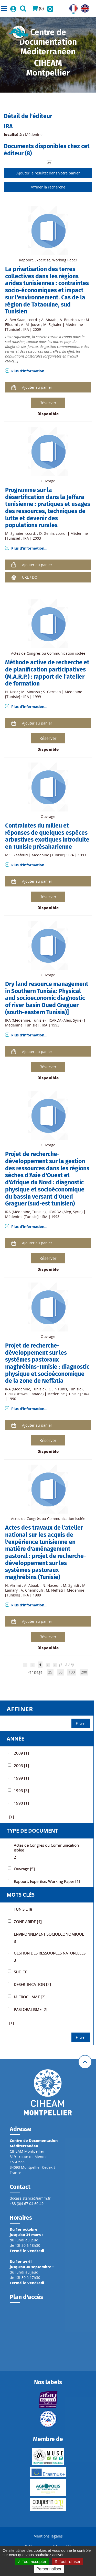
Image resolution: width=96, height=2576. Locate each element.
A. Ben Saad (15, 319)
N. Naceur (51, 1585)
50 (60, 1672)
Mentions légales (48, 2536)
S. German (52, 691)
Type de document (32, 1830)
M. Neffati (54, 1590)
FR (71, 7)
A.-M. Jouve (30, 324)
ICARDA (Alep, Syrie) (65, 1020)
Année (15, 1738)
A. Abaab (49, 319)
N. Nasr (11, 691)
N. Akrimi (13, 1585)
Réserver (48, 402)
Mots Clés (21, 1894)
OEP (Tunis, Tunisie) (65, 1389)
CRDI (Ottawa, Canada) (24, 1393)
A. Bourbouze (71, 319)
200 (84, 1672)
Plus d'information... (29, 371)
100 (72, 1672)
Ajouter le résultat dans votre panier (48, 172)
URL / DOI (30, 577)
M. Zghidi (71, 1585)
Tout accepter (31, 2561)
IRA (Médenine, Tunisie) (25, 1020)
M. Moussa (30, 691)
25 (50, 1672)
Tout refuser (67, 2561)
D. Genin (46, 533)
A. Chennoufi (32, 1590)
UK (83, 7)
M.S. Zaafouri (16, 855)
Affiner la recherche (48, 186)
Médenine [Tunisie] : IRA (53, 855)
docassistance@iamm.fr (30, 2198)
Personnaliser (48, 2569)
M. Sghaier (52, 324)
